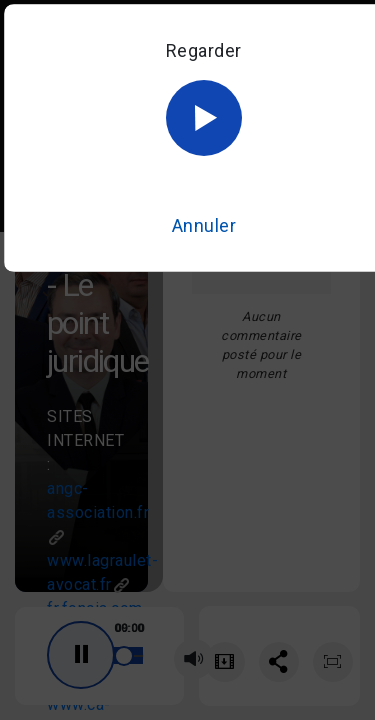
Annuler (204, 225)
